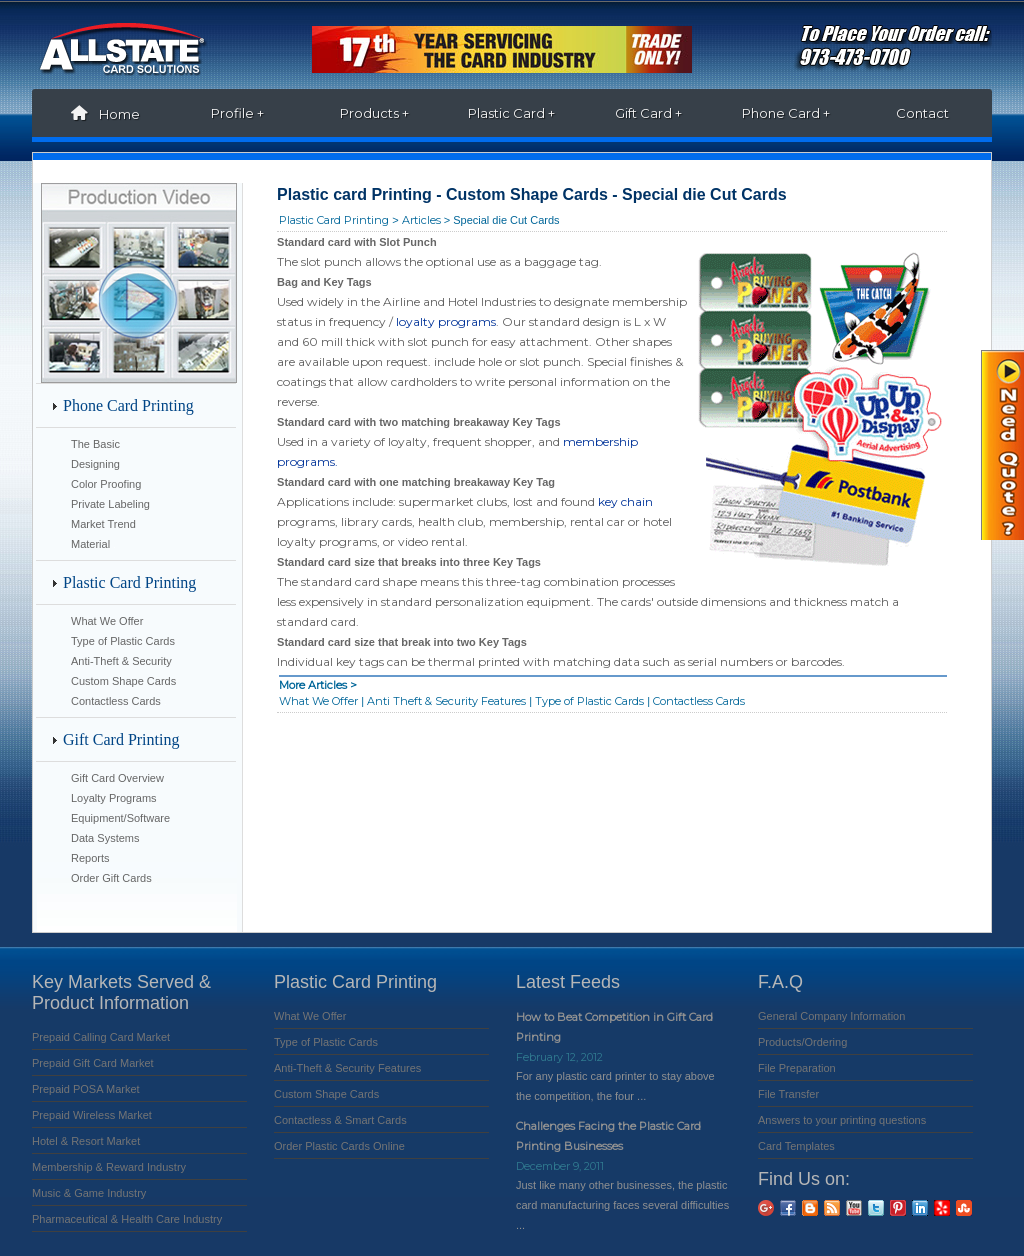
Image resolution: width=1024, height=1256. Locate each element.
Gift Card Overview (117, 778)
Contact (922, 113)
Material (90, 544)
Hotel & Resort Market (86, 1141)
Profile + (237, 113)
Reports (90, 858)
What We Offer (107, 621)
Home (100, 114)
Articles (421, 220)
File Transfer (788, 1094)
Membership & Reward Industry (109, 1167)
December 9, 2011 (560, 1166)
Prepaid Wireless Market (92, 1115)
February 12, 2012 (559, 1057)
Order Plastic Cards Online (339, 1146)
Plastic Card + (511, 113)
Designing (95, 464)
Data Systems (105, 838)
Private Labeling (110, 504)
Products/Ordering (802, 1042)
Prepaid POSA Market (86, 1089)
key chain (625, 501)
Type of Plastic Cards (123, 641)
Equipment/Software (120, 818)
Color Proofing (106, 484)
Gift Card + (648, 113)
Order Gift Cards (111, 878)
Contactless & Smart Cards (340, 1120)
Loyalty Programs (114, 798)
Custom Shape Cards (123, 681)
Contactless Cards (117, 701)
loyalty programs (444, 321)
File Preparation (797, 1068)
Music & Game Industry (89, 1193)
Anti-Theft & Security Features (347, 1068)
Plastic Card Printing (334, 220)
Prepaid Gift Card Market (93, 1063)
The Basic (95, 444)
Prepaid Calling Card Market (101, 1037)
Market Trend (103, 524)
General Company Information (831, 1016)
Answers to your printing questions (842, 1120)
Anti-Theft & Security (121, 661)
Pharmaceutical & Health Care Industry (127, 1219)
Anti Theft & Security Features (446, 701)
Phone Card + (786, 113)
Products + (374, 113)
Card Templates (796, 1146)
